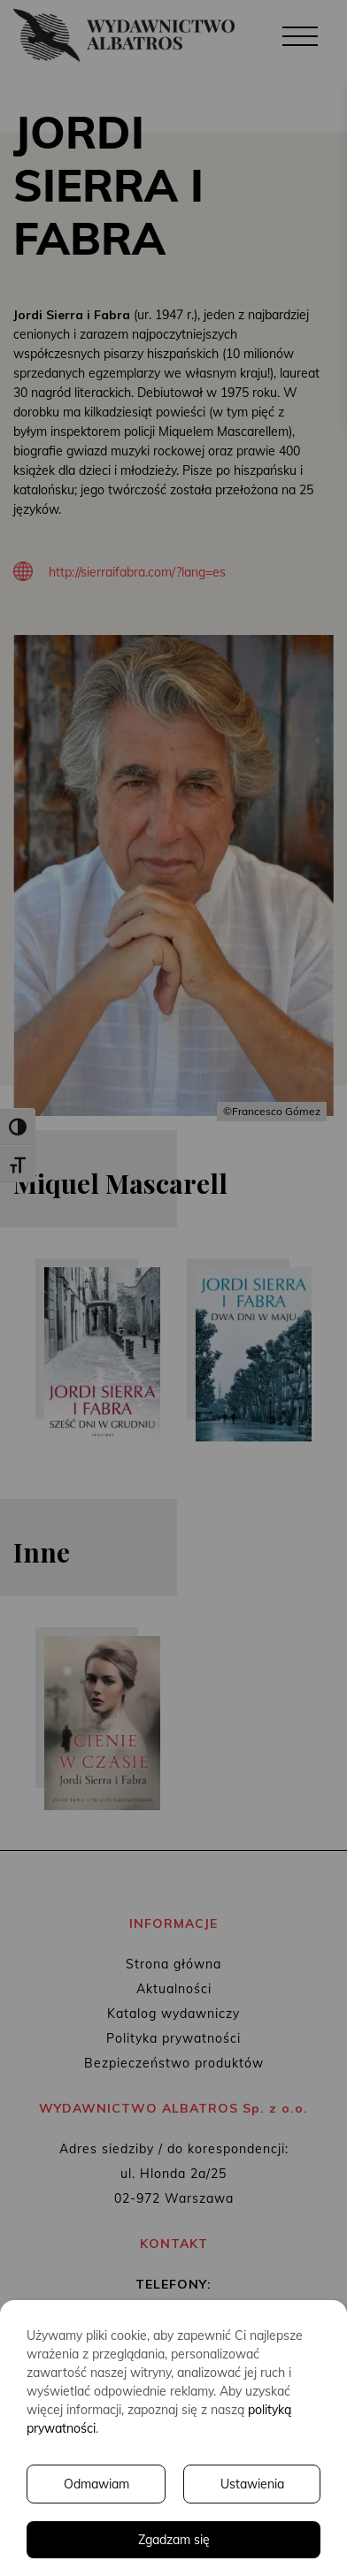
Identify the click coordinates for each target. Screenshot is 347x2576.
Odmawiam (96, 2484)
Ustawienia (252, 2484)
